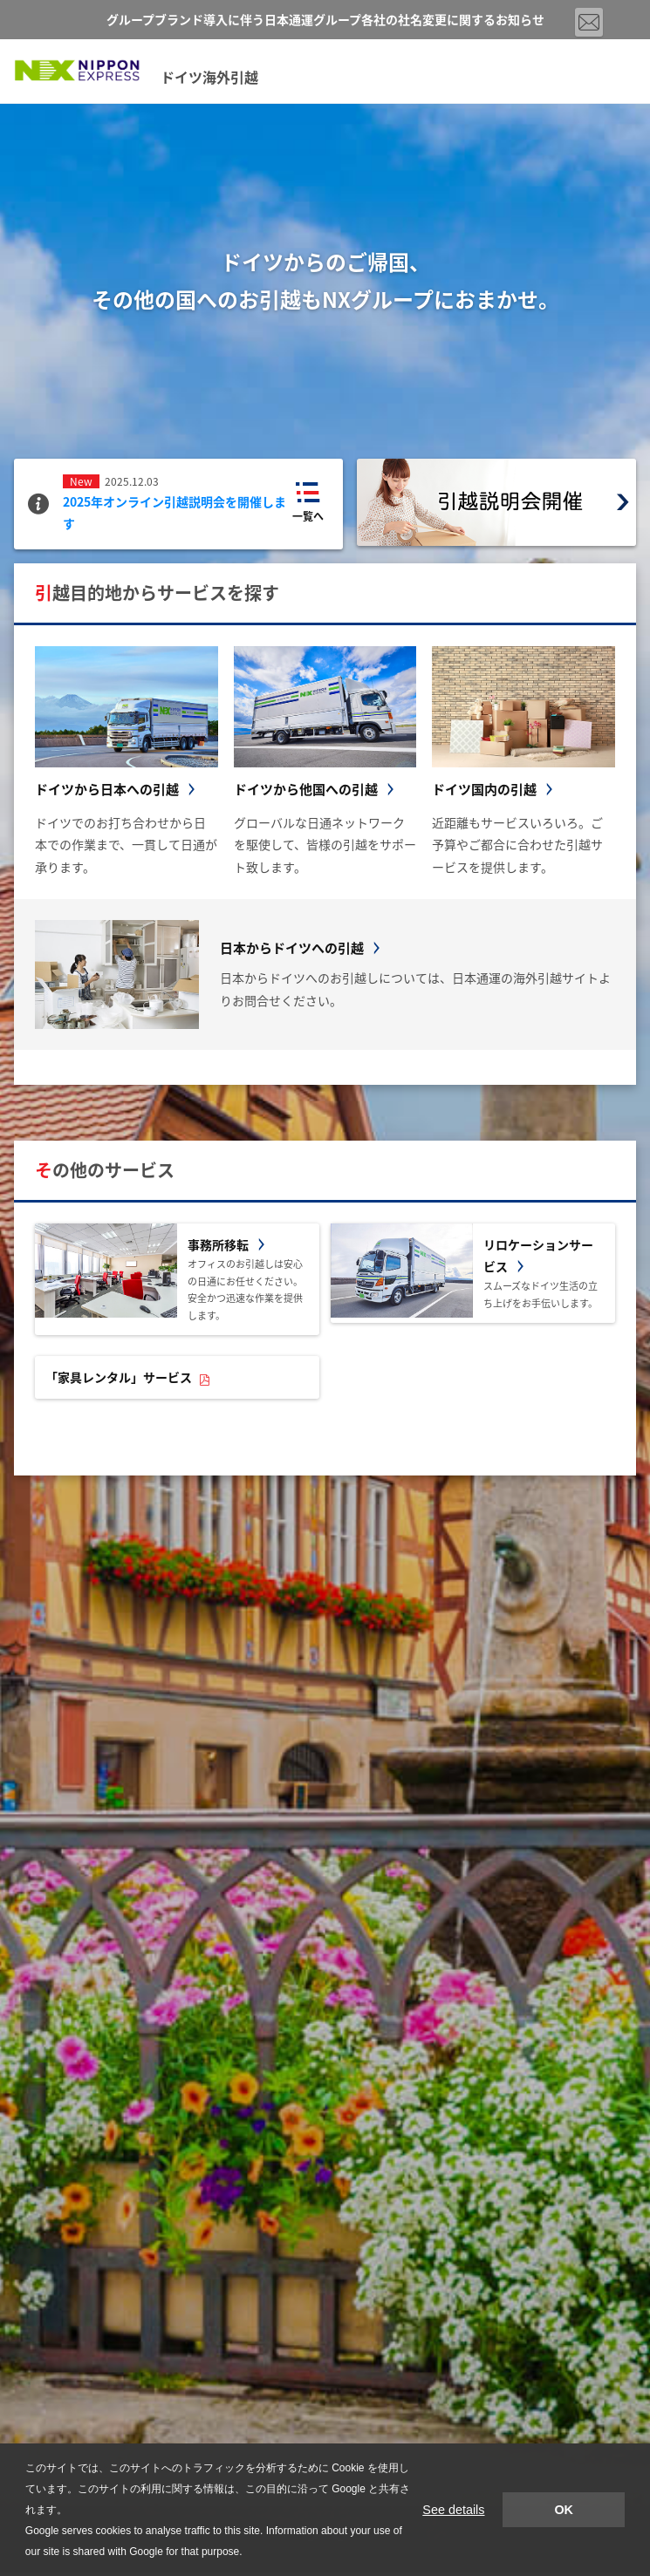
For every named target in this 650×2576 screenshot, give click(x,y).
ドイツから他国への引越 (306, 789)
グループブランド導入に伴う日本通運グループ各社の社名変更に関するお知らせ (325, 19)
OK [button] (563, 2510)
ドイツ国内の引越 (484, 789)
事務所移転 (218, 1244)
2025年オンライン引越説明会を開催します (174, 512)
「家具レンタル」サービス (118, 1377)
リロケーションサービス (538, 1255)
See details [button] (453, 2510)
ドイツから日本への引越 (107, 789)
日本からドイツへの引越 (292, 947)
